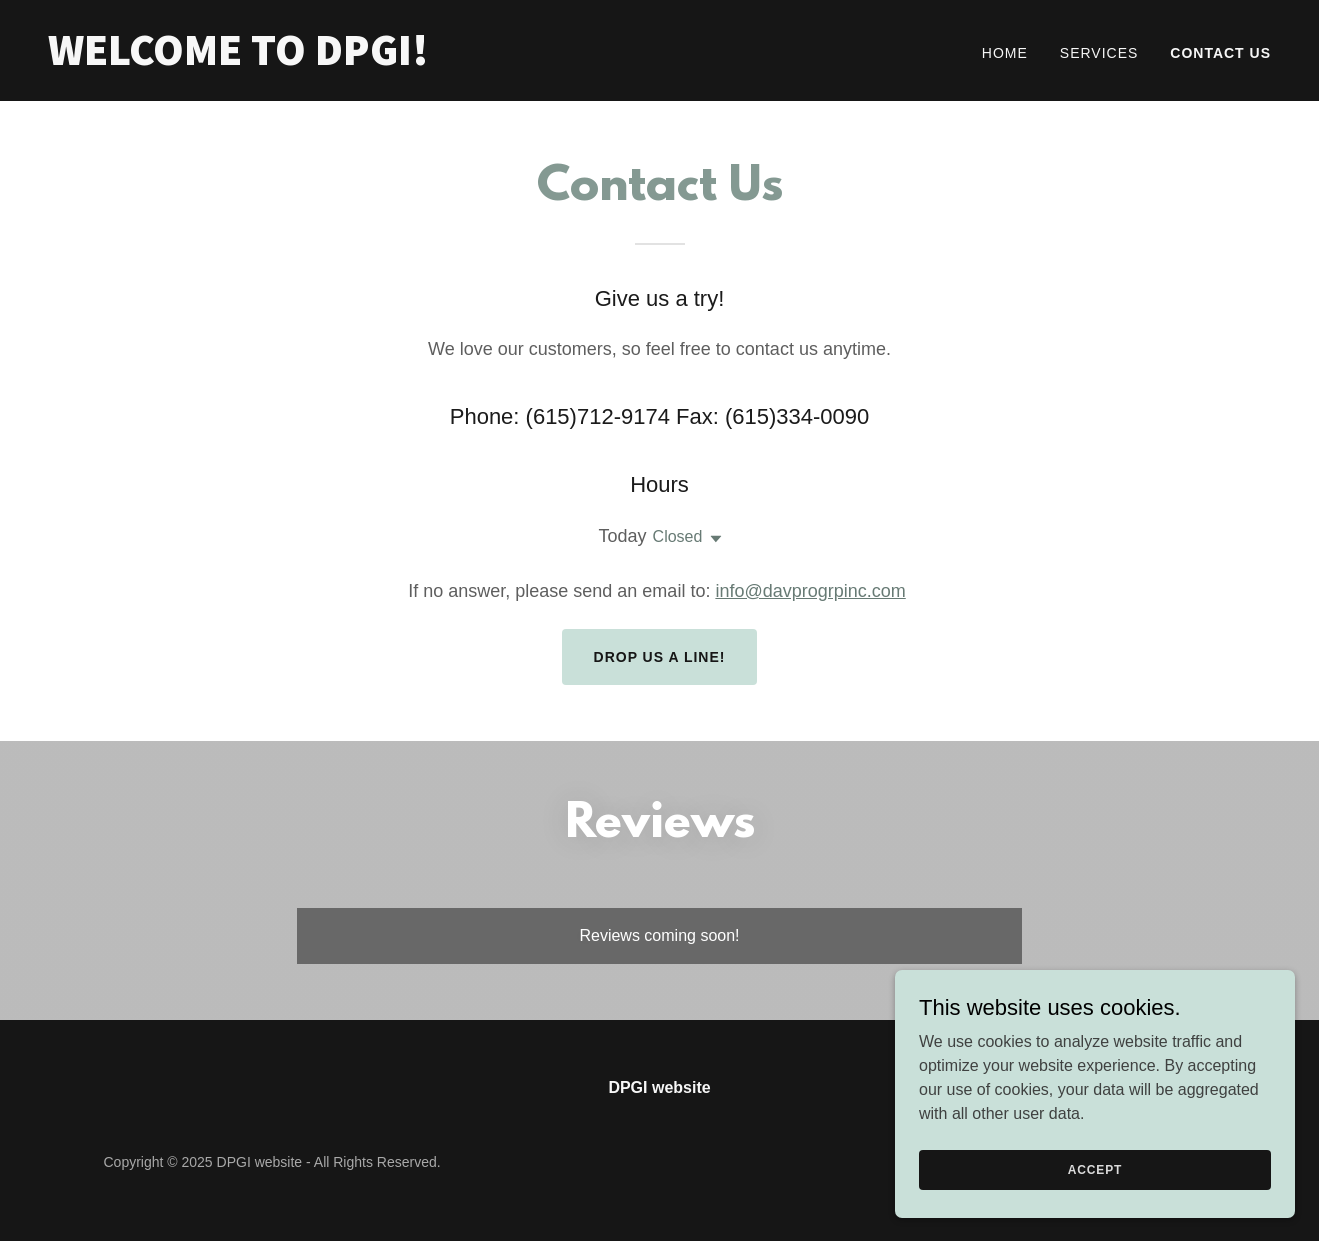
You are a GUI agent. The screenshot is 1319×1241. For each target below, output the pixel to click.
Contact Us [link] (1220, 53)
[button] (712, 539)
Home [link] (1005, 53)
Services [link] (1099, 53)
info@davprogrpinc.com (810, 591)
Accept (1095, 1197)
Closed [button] (678, 536)
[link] (346, 59)
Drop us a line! (660, 657)
